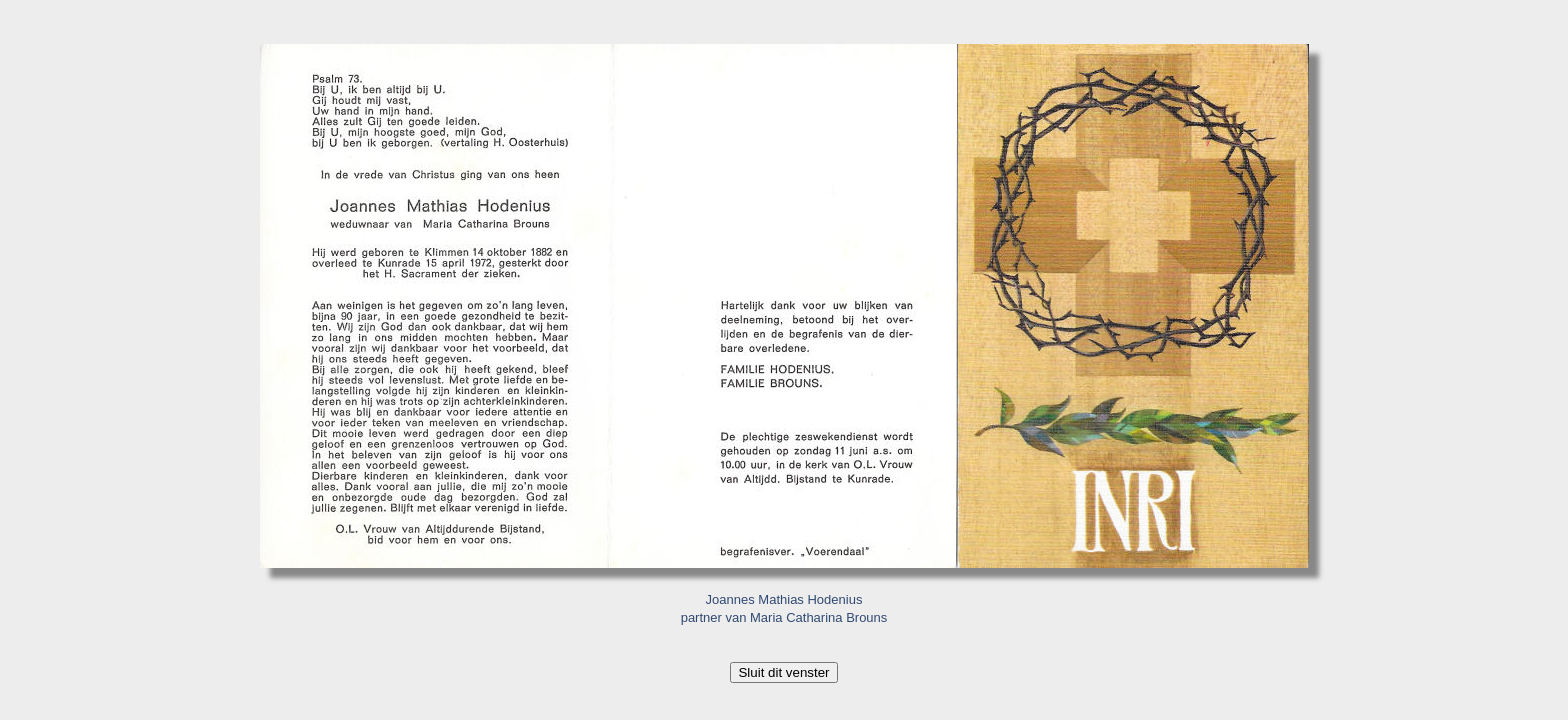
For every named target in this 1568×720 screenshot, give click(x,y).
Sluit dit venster (783, 672)
